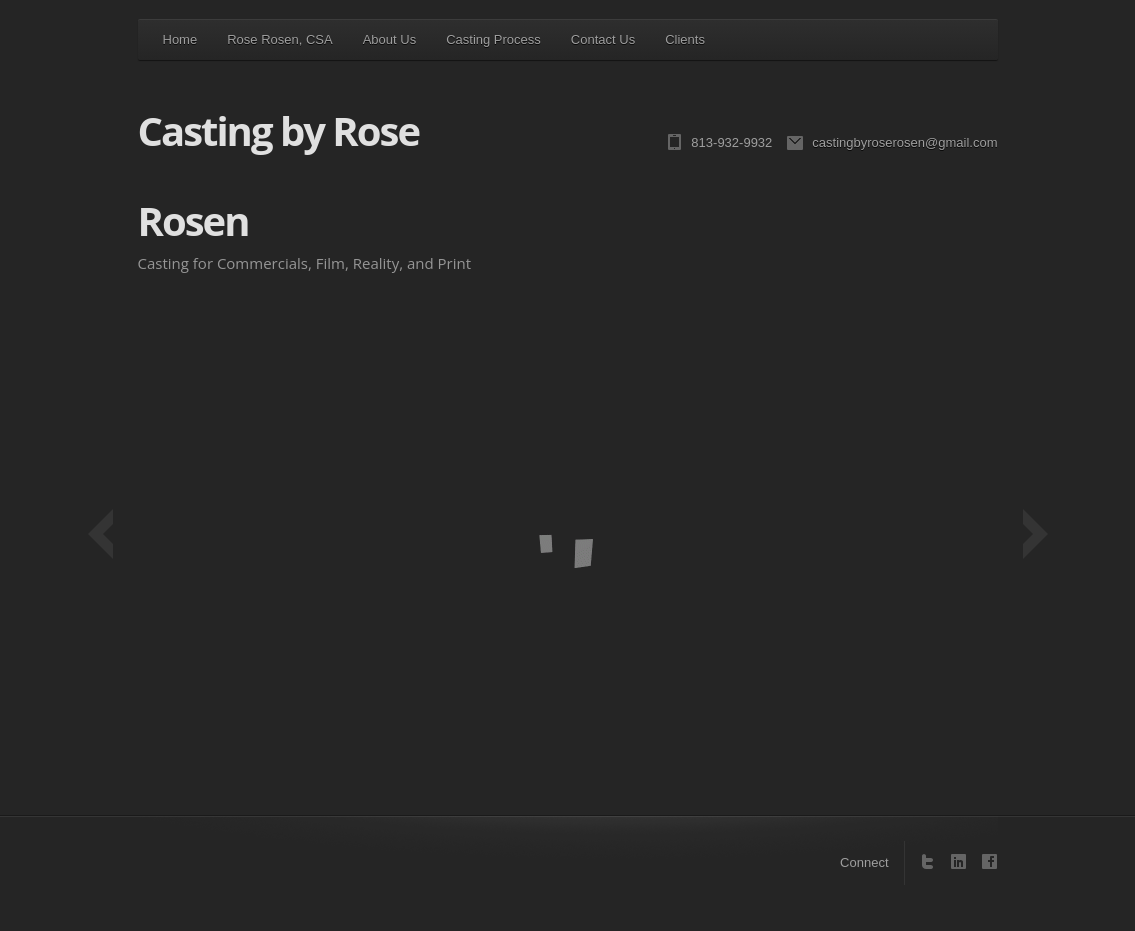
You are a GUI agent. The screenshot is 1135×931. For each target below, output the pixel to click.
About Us (389, 39)
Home (180, 39)
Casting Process (493, 39)
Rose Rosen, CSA (280, 39)
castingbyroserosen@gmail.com (904, 142)
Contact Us (603, 39)
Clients (685, 39)
